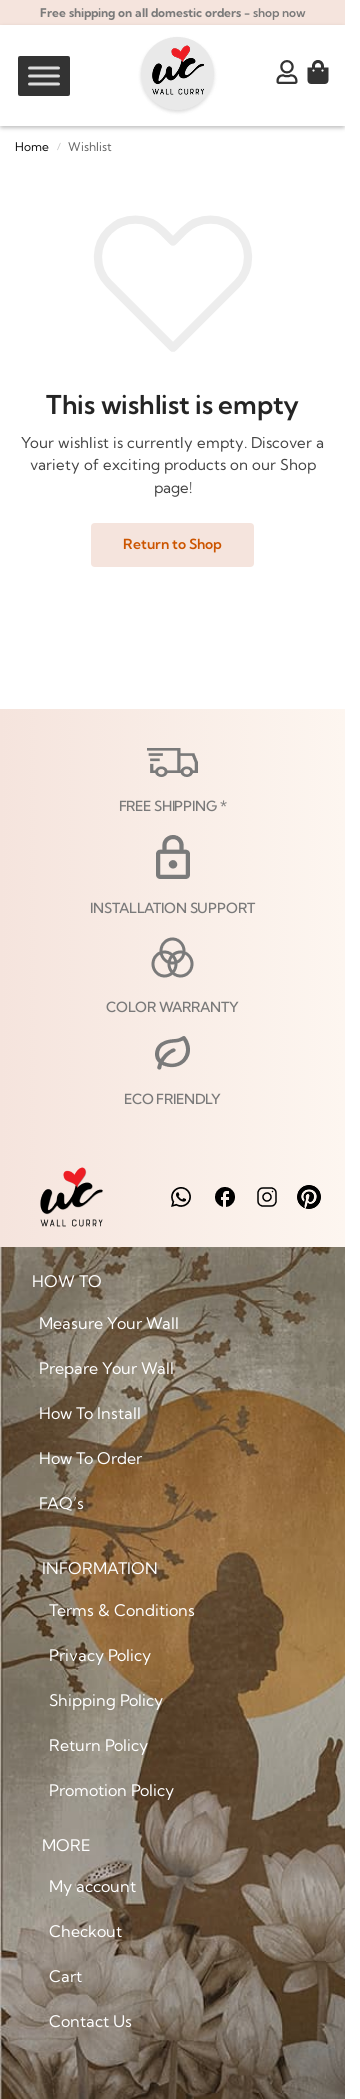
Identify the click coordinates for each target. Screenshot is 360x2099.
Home (32, 146)
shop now (279, 12)
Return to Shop (172, 544)
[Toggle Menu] (44, 75)
